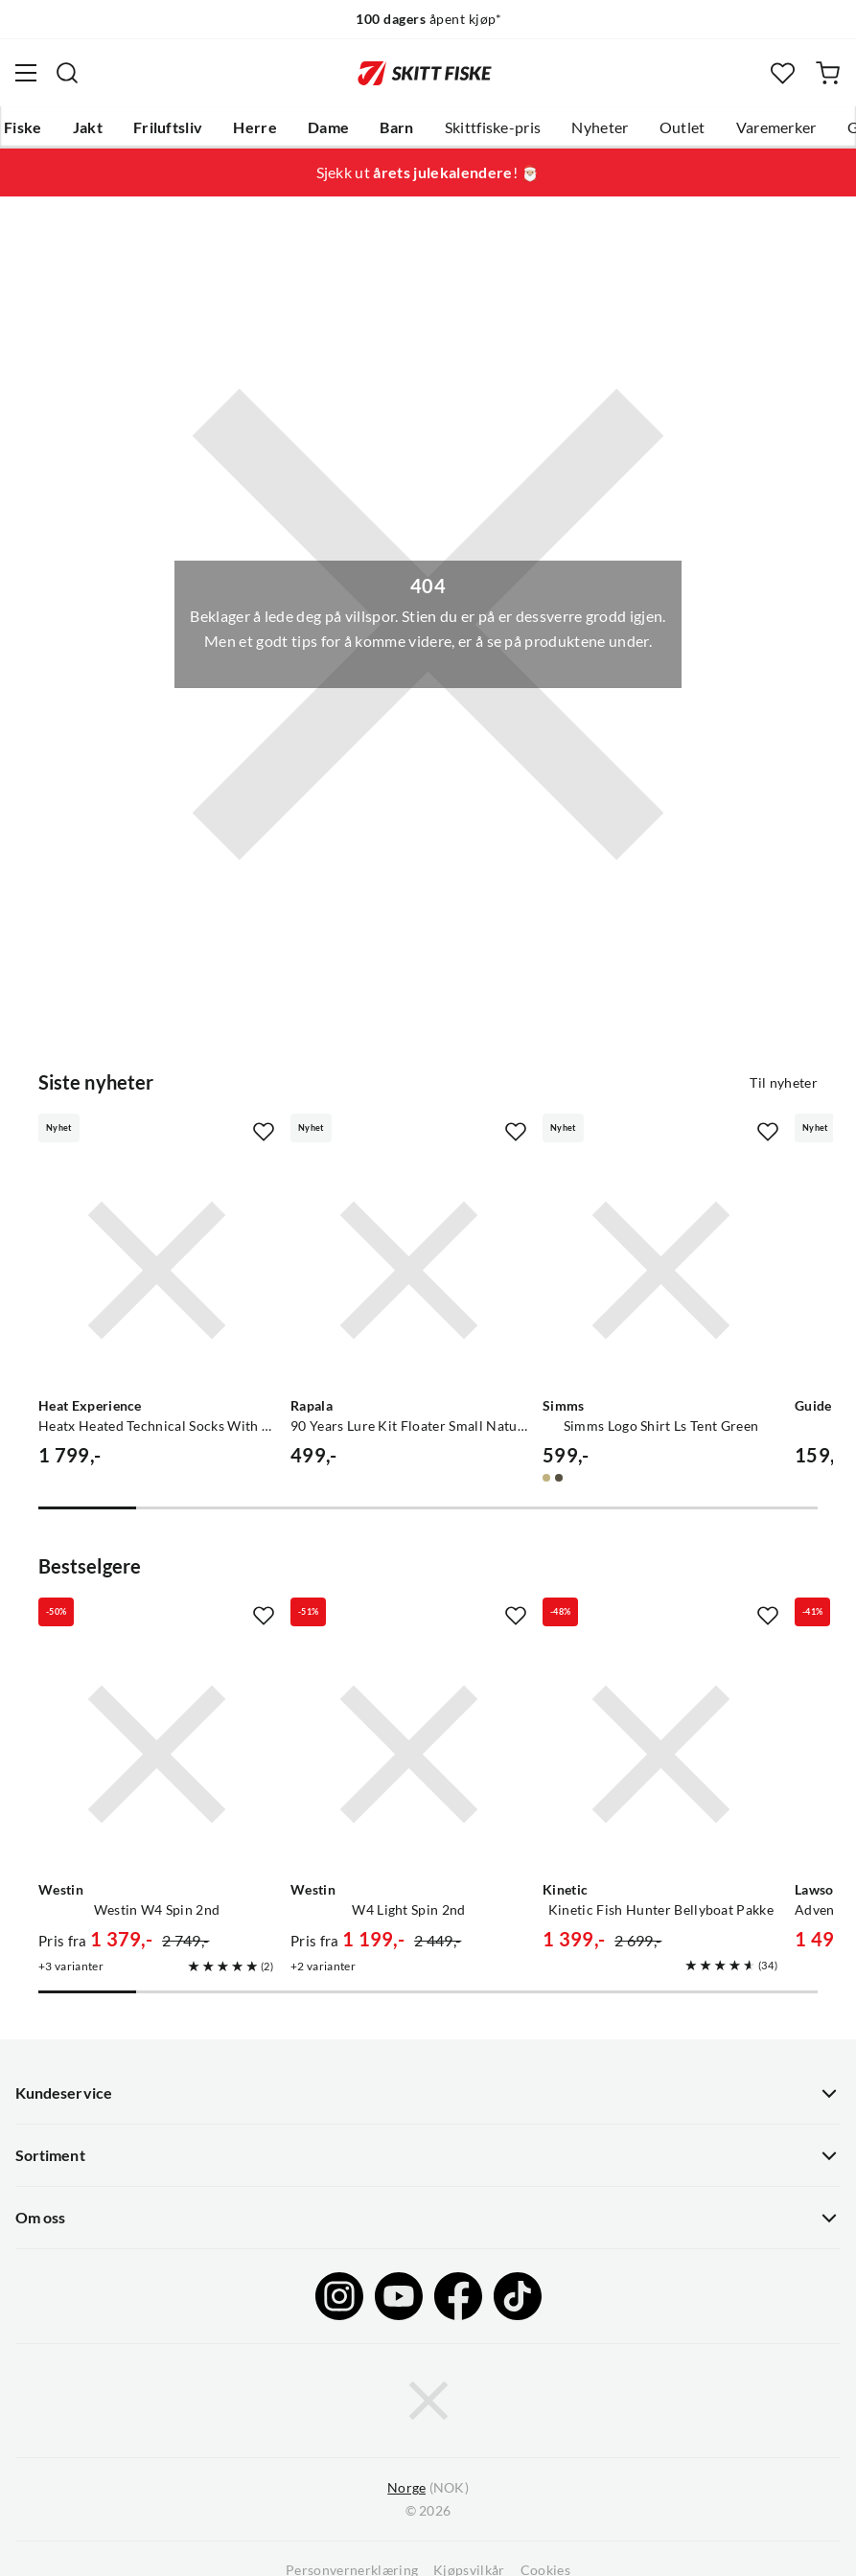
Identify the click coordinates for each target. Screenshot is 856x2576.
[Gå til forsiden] (425, 72)
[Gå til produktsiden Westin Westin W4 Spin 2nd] (156, 1754)
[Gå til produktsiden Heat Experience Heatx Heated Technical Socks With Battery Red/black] (156, 1270)
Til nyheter (784, 1083)
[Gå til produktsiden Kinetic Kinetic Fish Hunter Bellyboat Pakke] (661, 1754)
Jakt (88, 127)
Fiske (23, 127)
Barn (396, 127)
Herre (255, 127)
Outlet (682, 127)
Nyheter (599, 127)
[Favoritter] (782, 73)
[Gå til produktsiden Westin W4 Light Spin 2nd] (408, 1754)
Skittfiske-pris (493, 127)
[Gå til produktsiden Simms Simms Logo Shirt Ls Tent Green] (661, 1270)
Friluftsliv (168, 127)
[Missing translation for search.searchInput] (67, 73)
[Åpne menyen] (26, 73)
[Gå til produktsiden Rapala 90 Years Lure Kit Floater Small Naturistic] (408, 1270)
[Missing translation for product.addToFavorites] (264, 1132)
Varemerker (776, 127)
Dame (328, 127)
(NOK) (427, 2488)
